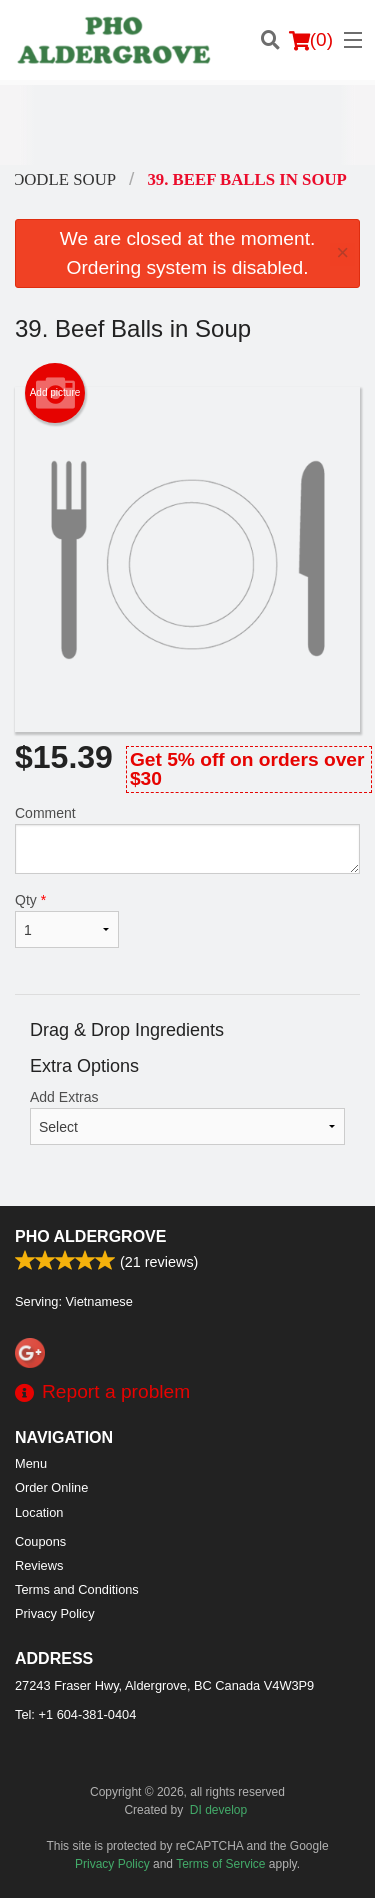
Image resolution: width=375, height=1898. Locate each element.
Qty (67, 920)
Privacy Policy (55, 1613)
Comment (187, 839)
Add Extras (187, 1117)
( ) (311, 40)
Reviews (39, 1565)
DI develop (218, 1810)
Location (39, 1512)
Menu (31, 1463)
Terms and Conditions (77, 1589)
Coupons (40, 1541)
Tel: (75, 1714)
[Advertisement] (187, 125)
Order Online (51, 1487)
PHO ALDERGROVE (90, 1236)
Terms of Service (220, 1864)
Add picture (55, 393)
